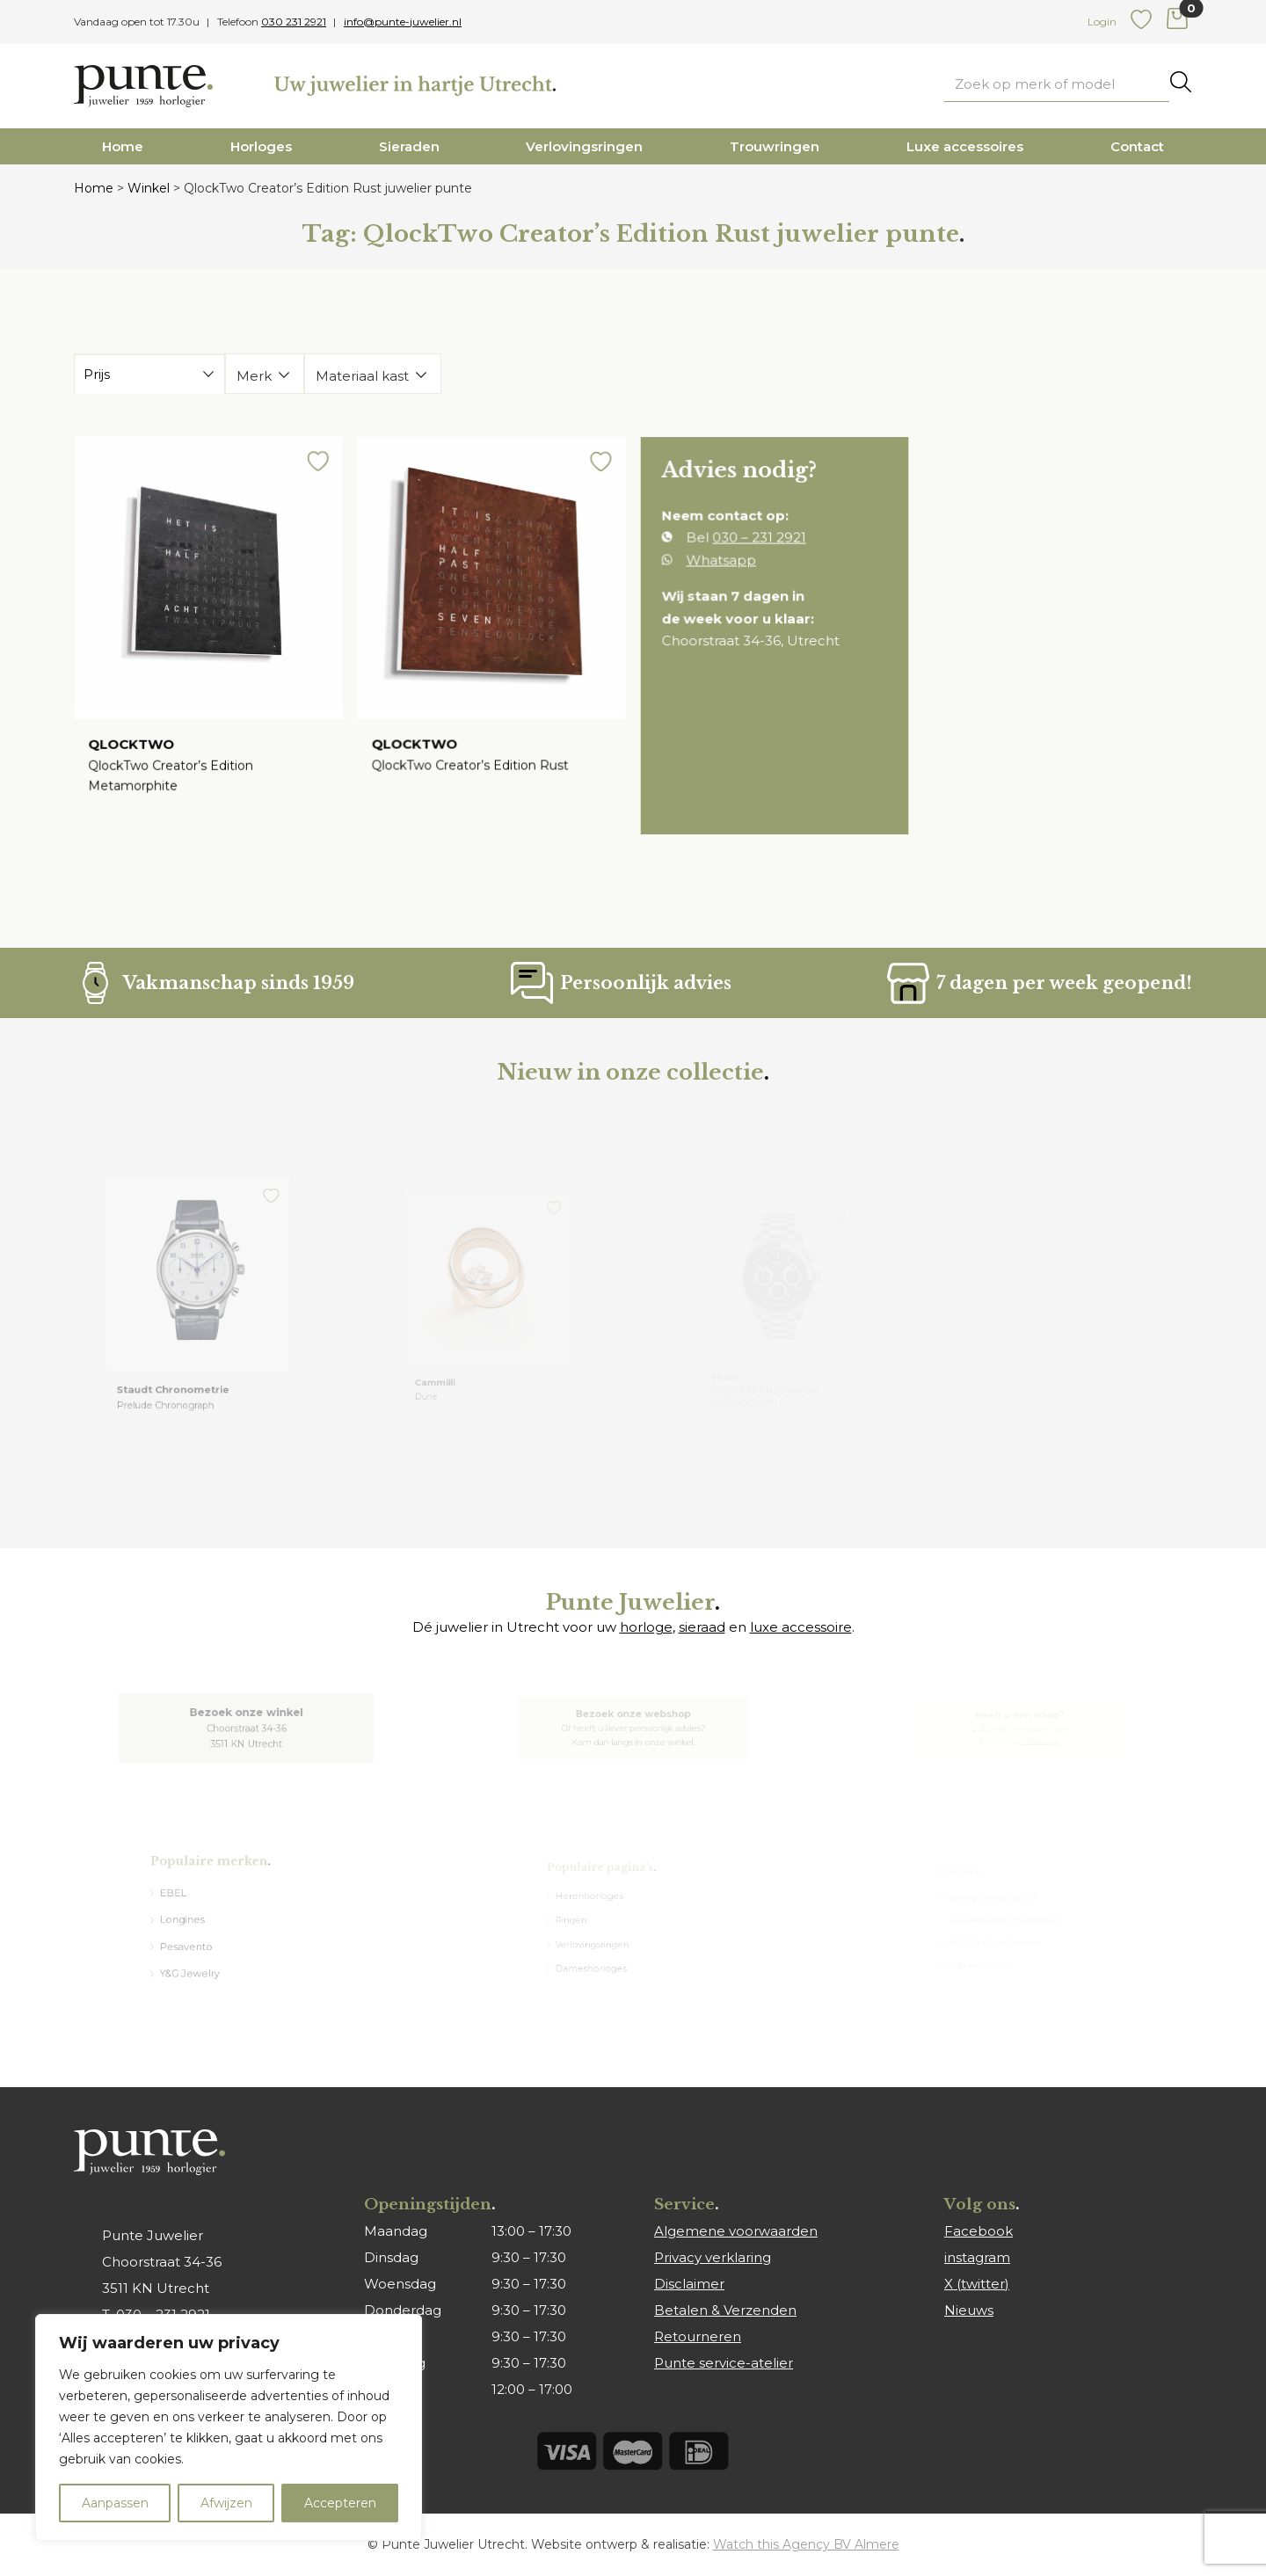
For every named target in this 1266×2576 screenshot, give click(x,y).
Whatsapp (726, 566)
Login (1102, 21)
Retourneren (697, 2336)
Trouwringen (774, 146)
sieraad (702, 1627)
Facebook (978, 2231)
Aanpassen (115, 2503)
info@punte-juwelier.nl (403, 21)
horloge (646, 1627)
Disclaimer (689, 2283)
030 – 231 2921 (760, 546)
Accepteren (340, 2503)
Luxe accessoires (964, 146)
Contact (1137, 146)
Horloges (261, 146)
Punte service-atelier (723, 2362)
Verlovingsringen (584, 146)
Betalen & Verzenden (725, 2310)
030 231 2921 (293, 21)
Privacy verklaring (712, 2257)
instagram (977, 2257)
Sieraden (409, 146)
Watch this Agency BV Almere (806, 2544)
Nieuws (968, 2310)
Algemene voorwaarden (736, 2231)
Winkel (148, 188)
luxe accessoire (801, 1627)
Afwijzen (226, 2503)
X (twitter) (976, 2283)
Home (122, 146)
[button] (310, 477)
